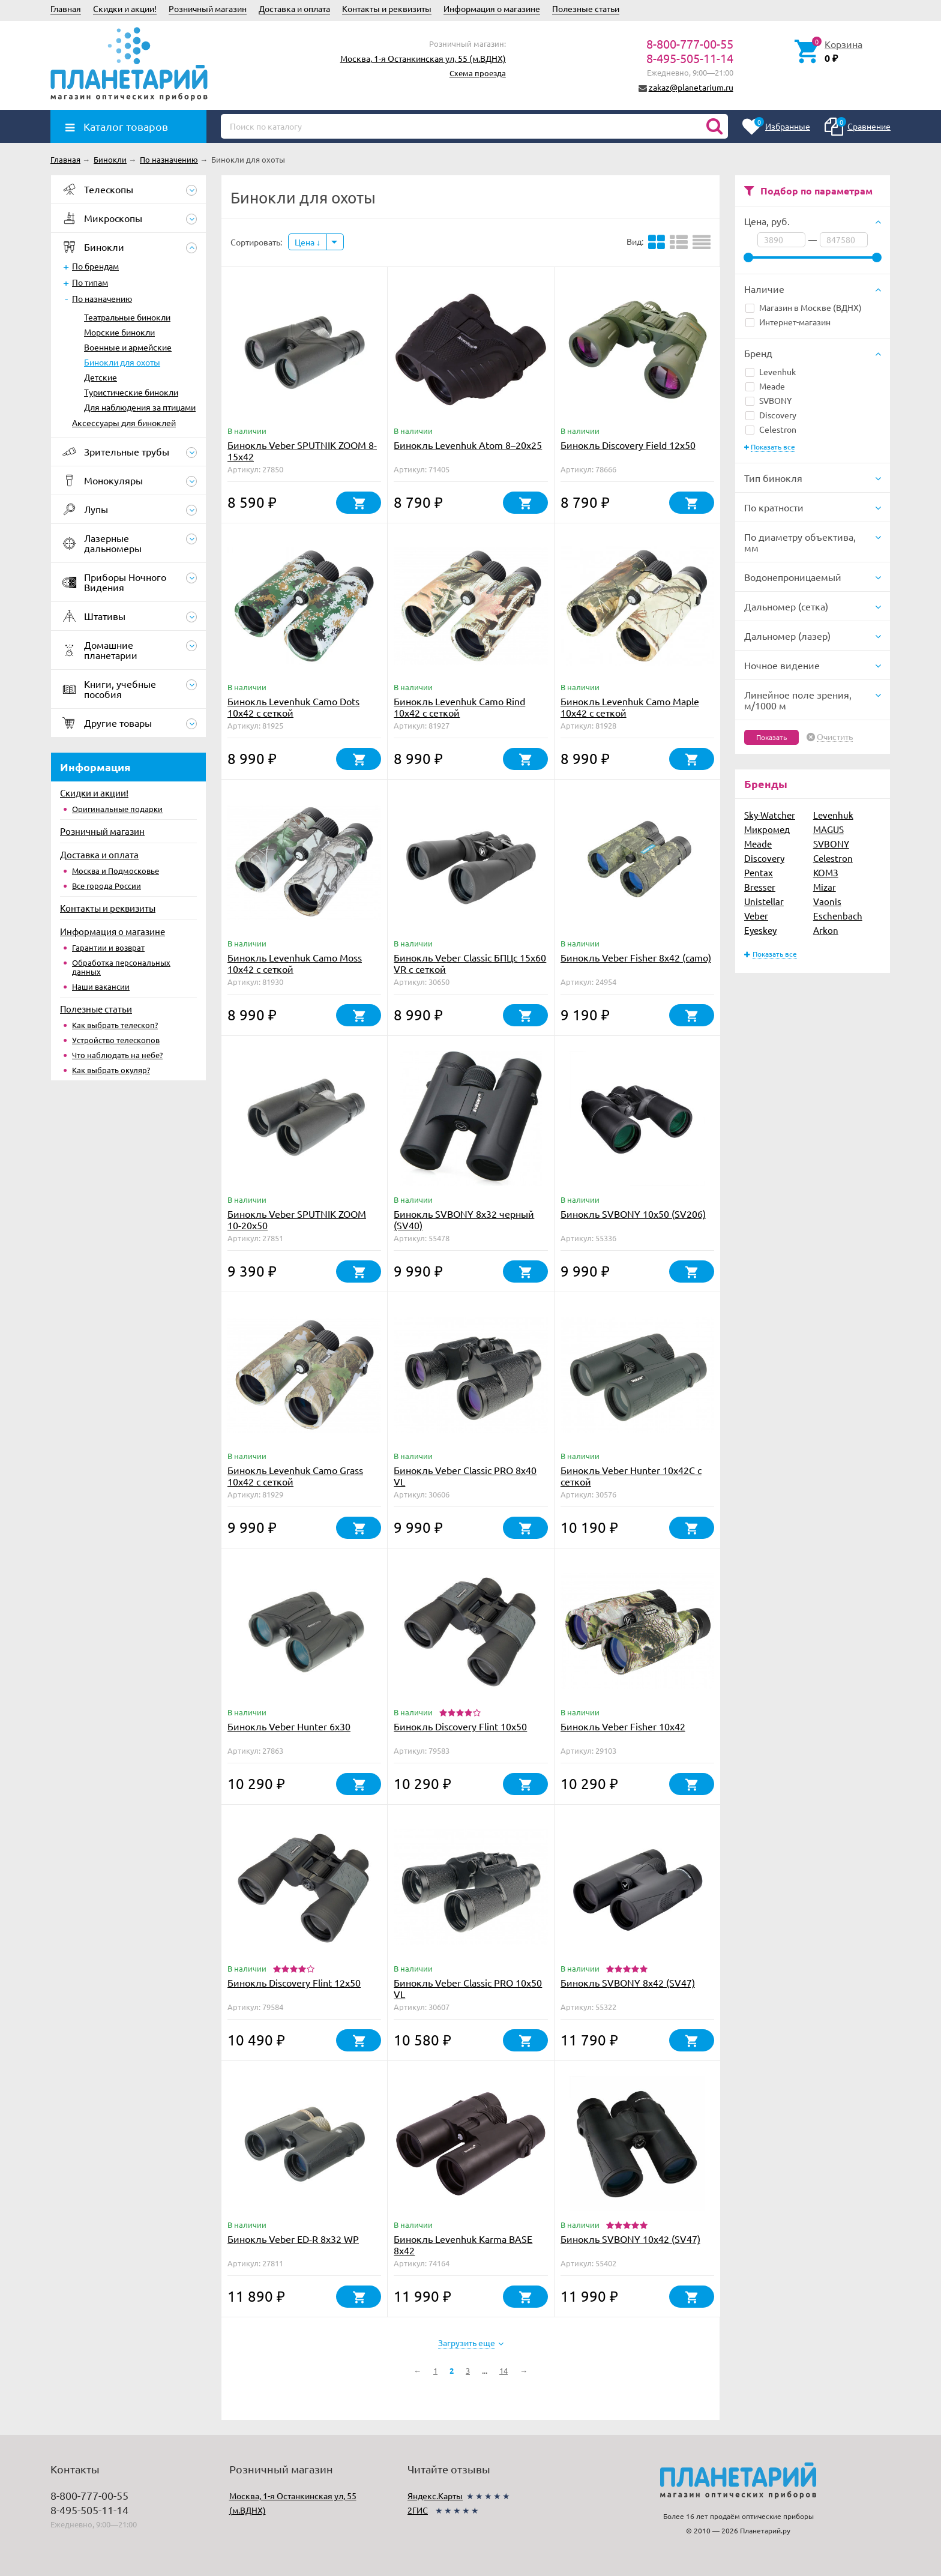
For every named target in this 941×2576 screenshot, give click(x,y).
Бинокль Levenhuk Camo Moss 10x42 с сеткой (294, 963)
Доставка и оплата (294, 8)
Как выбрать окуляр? (111, 1070)
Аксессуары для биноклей (124, 422)
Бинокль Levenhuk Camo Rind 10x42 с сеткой (459, 706)
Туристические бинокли (131, 392)
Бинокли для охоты (122, 362)
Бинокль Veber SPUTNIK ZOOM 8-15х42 (302, 450)
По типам (90, 282)
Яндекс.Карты (435, 2495)
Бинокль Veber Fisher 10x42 (623, 1726)
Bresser (759, 886)
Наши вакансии (101, 986)
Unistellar (764, 901)
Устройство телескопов (116, 1040)
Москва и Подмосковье (115, 870)
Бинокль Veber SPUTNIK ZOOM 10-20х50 (296, 1219)
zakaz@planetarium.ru (691, 87)
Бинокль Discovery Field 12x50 (628, 445)
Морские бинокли (119, 332)
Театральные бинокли (127, 316)
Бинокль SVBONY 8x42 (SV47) (628, 1982)
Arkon (825, 930)
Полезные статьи (585, 8)
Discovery (770, 414)
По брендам (95, 265)
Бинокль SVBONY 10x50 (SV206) (633, 1214)
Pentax (758, 872)
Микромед (767, 829)
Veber (756, 915)
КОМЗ (825, 872)
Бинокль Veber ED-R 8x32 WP (293, 2239)
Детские (100, 377)
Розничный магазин (208, 8)
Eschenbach (837, 915)
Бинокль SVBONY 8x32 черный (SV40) (464, 1219)
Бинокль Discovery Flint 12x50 (294, 1982)
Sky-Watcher (769, 814)
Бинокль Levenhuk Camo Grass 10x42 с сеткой (295, 1475)
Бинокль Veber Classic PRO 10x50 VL (468, 1988)
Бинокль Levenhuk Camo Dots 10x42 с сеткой (293, 706)
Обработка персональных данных (121, 967)
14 (503, 2370)
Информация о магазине (491, 8)
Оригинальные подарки (117, 809)
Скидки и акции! (125, 8)
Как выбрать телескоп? (115, 1025)
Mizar (824, 886)
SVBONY (768, 400)
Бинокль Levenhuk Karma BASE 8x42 (463, 2244)
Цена (307, 241)
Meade (765, 386)
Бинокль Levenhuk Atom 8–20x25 (468, 445)
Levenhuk (770, 371)
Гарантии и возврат (108, 947)
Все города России (106, 885)
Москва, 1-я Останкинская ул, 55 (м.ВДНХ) (423, 58)
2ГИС (417, 2510)
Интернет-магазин (788, 321)
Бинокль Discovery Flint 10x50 (460, 1726)
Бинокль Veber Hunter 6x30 (288, 1726)
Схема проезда (477, 73)
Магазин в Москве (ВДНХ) (803, 307)
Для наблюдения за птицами (140, 407)
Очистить (835, 737)
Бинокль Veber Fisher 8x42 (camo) (636, 957)
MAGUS (828, 829)
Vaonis (827, 901)
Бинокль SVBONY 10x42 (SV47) (630, 2239)
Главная (65, 8)
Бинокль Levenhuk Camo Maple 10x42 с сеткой (630, 706)
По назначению (102, 298)
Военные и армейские (128, 347)
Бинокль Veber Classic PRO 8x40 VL (465, 1475)
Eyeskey (760, 930)
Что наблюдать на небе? (117, 1055)
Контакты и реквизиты (386, 8)
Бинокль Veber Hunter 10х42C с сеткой (631, 1475)
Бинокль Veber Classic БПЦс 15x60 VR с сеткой (470, 963)
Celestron (770, 429)
